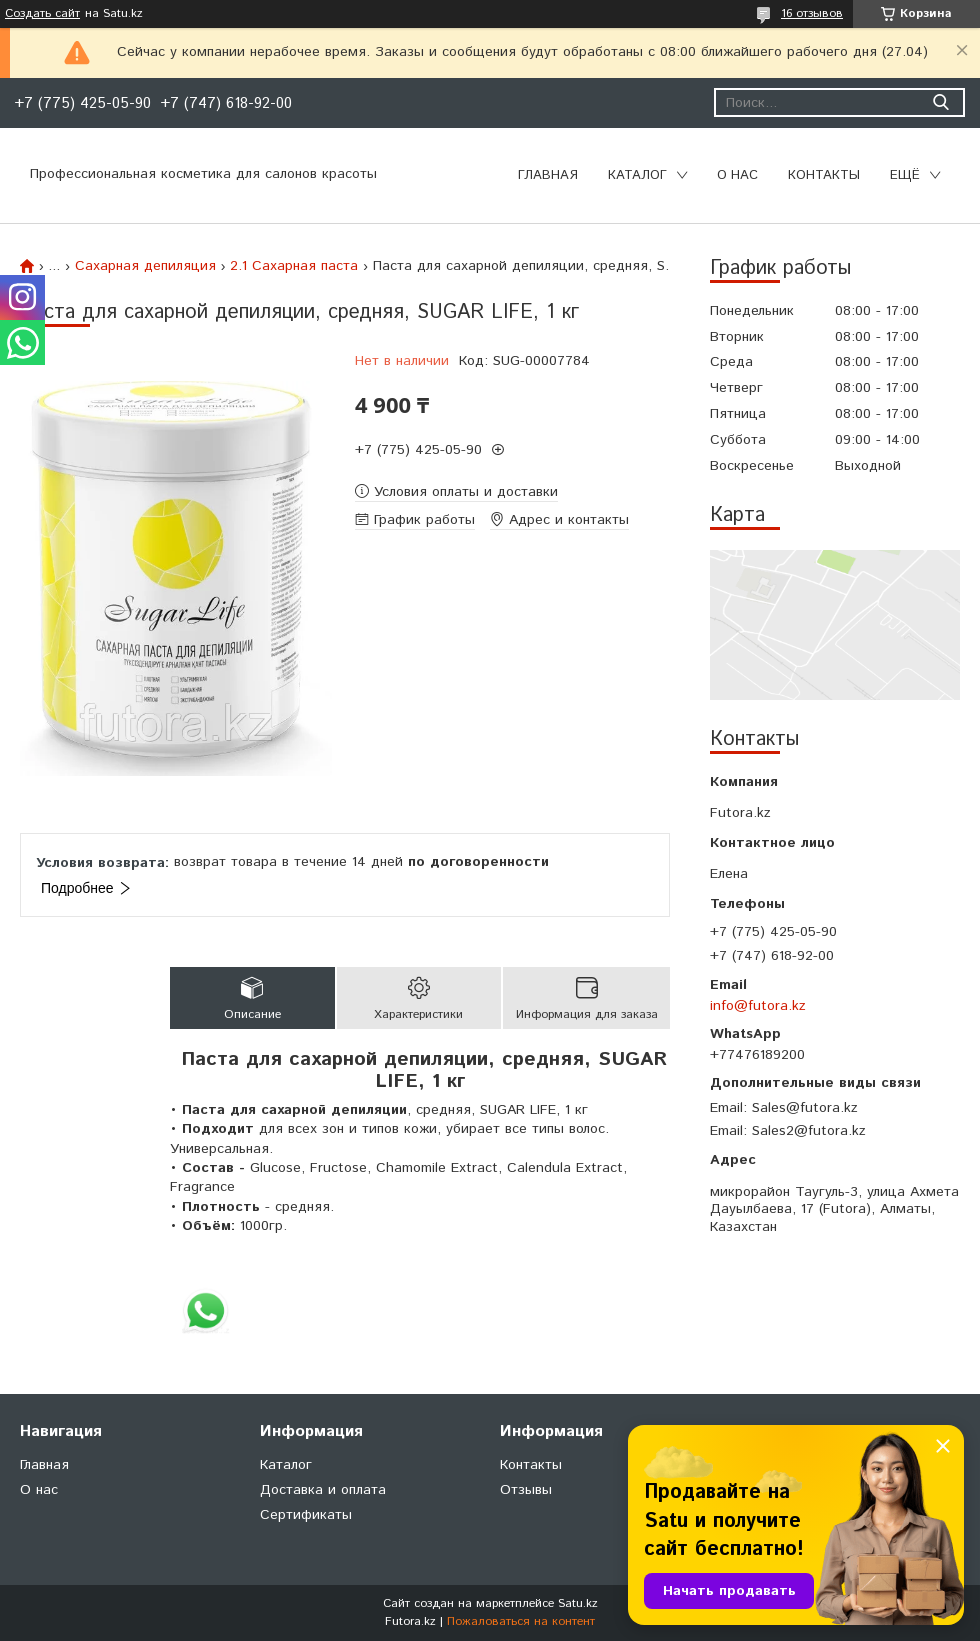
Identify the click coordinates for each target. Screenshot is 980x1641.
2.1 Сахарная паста (294, 266)
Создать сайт (42, 14)
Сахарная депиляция (145, 266)
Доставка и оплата (323, 1490)
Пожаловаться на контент (521, 1621)
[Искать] (940, 102)
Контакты (824, 175)
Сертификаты (306, 1515)
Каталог (637, 175)
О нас (737, 175)
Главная (548, 175)
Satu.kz (578, 1603)
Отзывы (526, 1490)
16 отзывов (812, 13)
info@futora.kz (758, 1006)
